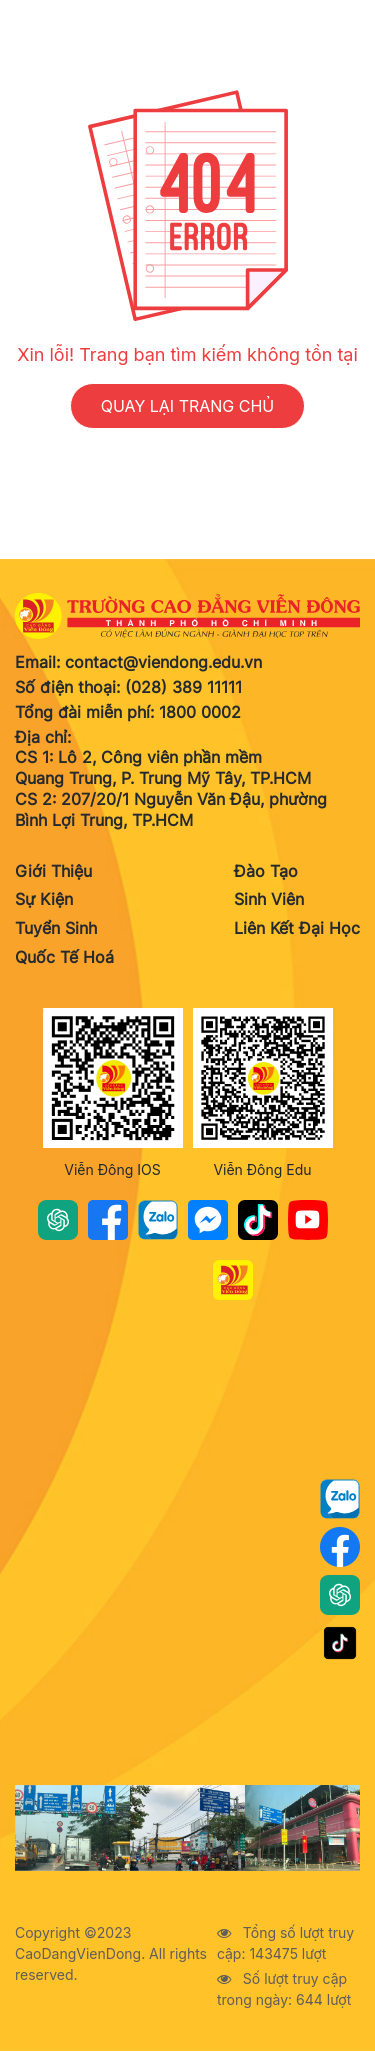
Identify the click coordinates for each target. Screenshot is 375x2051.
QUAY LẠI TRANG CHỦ (188, 406)
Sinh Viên (269, 899)
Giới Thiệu (53, 871)
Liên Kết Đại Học (297, 928)
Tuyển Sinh (56, 928)
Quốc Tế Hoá (64, 957)
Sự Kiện (44, 899)
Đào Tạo (266, 871)
